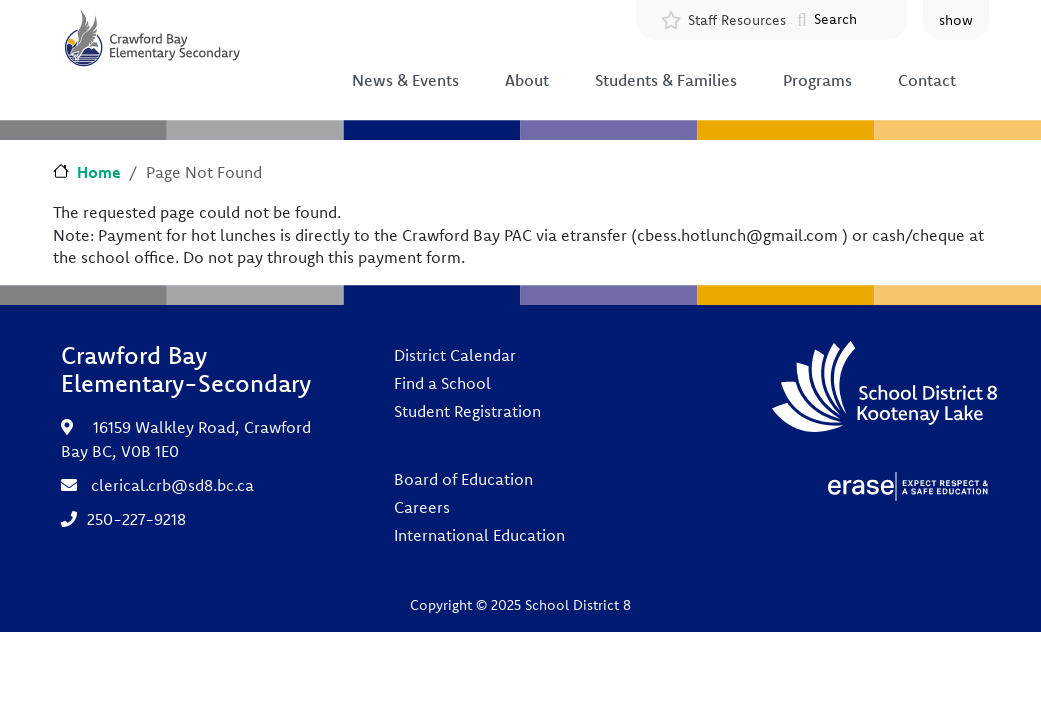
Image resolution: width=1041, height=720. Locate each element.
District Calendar (455, 355)
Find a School (442, 383)
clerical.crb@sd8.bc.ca (172, 485)
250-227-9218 (136, 519)
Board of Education (463, 479)
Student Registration (467, 411)
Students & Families (666, 80)
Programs (817, 80)
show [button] (956, 20)
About (527, 80)
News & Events (405, 80)
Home (99, 172)
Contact (927, 80)
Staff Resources (737, 20)
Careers (422, 507)
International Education (479, 535)
